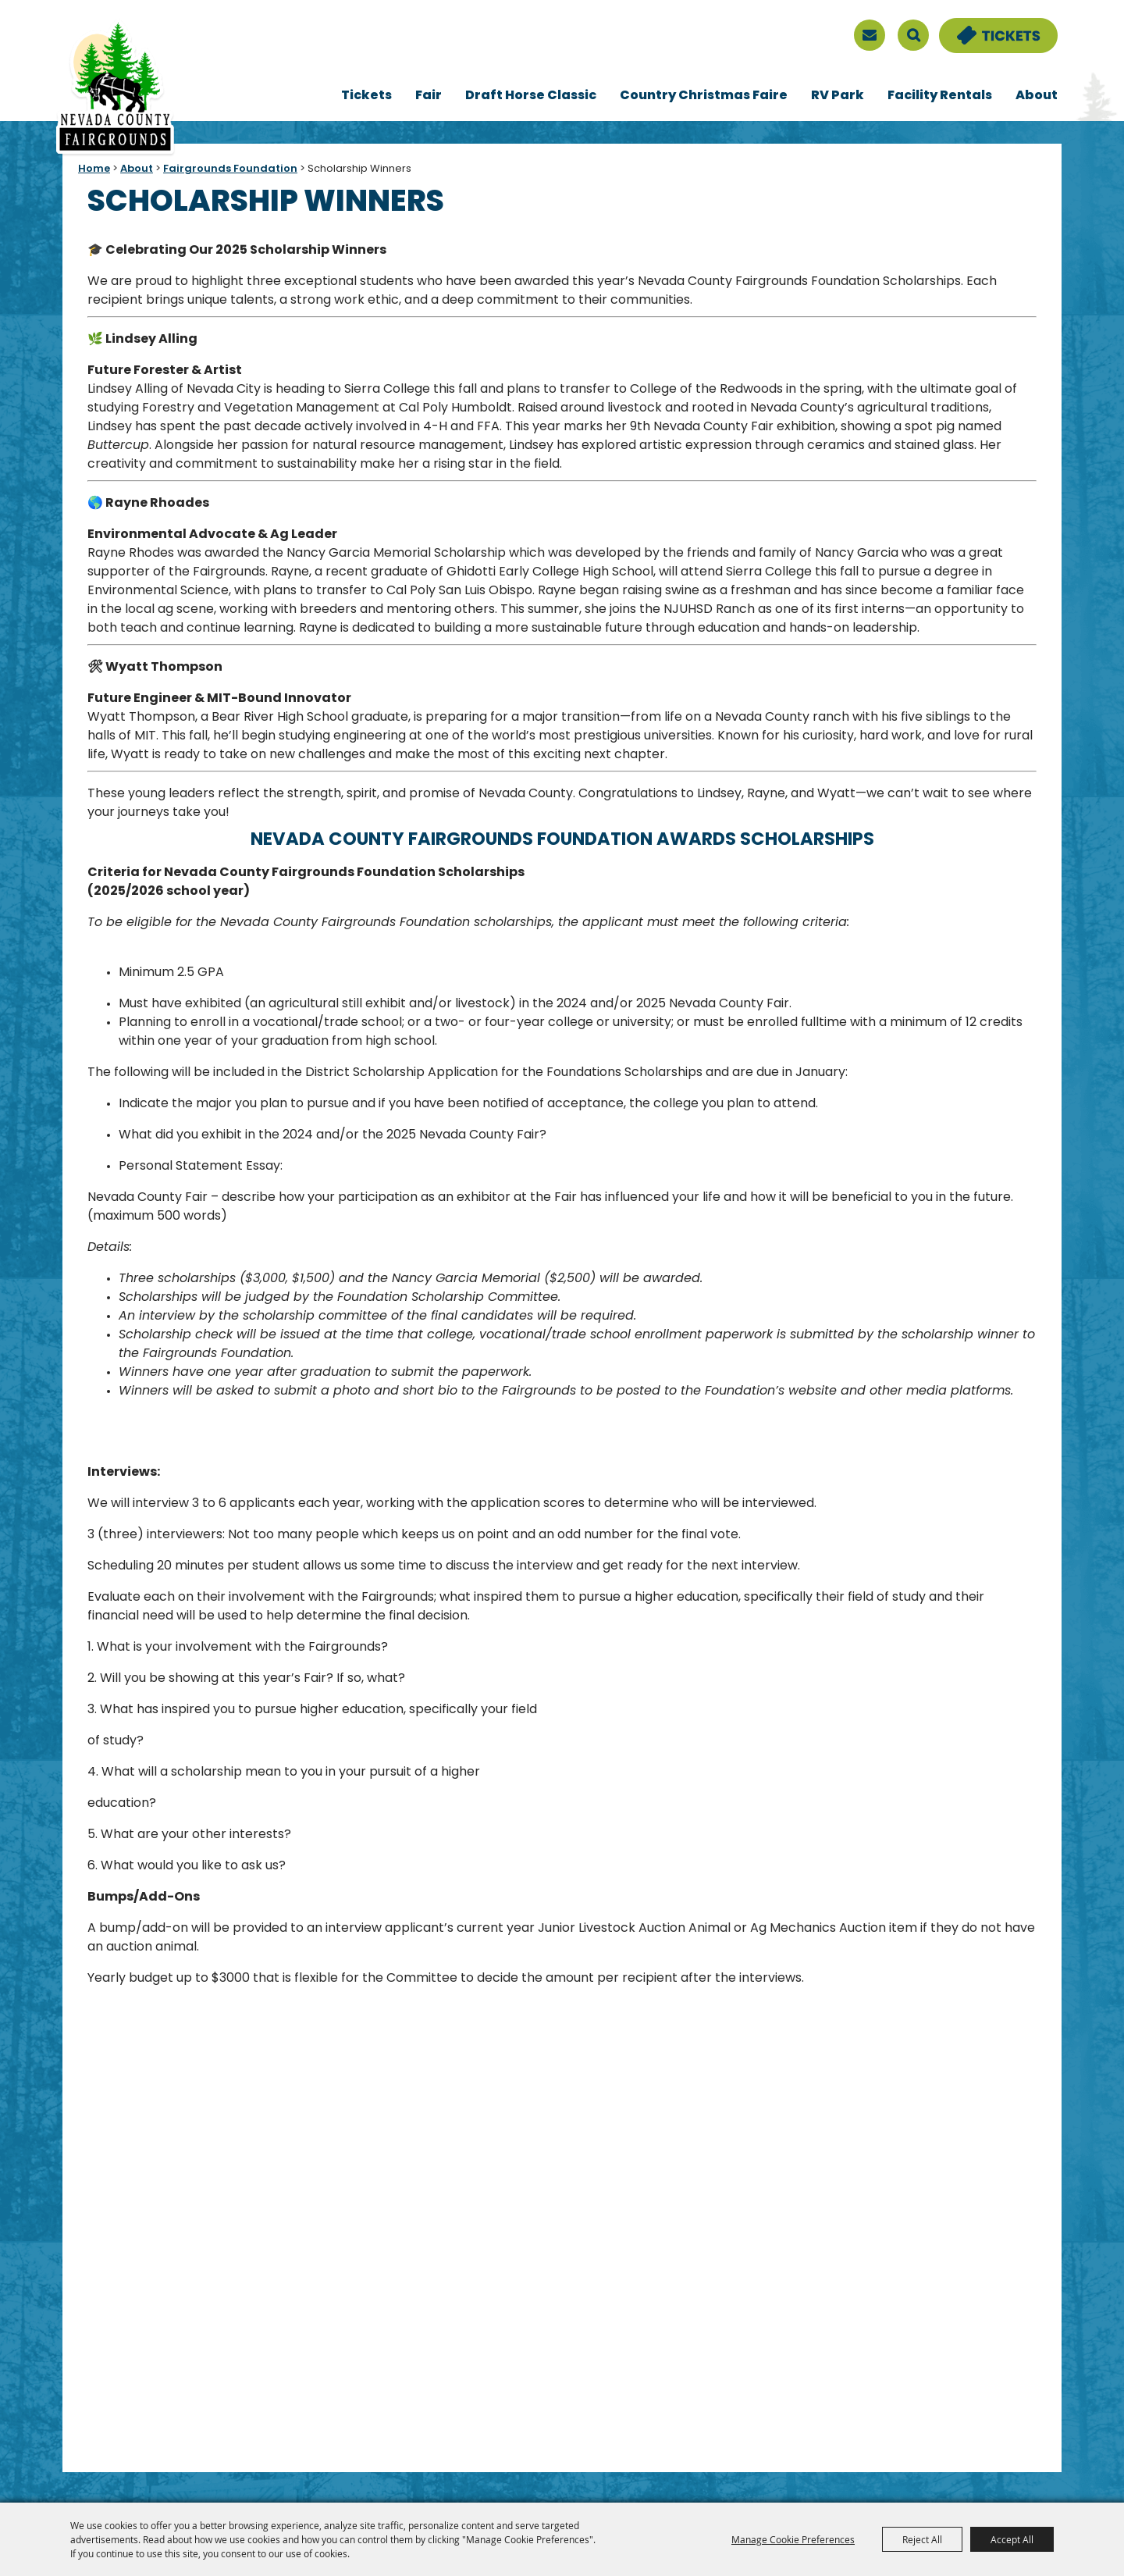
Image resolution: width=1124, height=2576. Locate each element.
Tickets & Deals (988, 27)
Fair (428, 96)
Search (913, 35)
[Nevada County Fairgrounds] (115, 88)
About (1037, 96)
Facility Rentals (939, 96)
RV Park (837, 96)
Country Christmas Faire (704, 96)
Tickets (366, 96)
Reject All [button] (922, 2539)
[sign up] (869, 35)
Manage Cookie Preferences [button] (793, 2539)
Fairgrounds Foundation (230, 169)
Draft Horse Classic (530, 96)
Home (94, 169)
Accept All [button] (1012, 2539)
